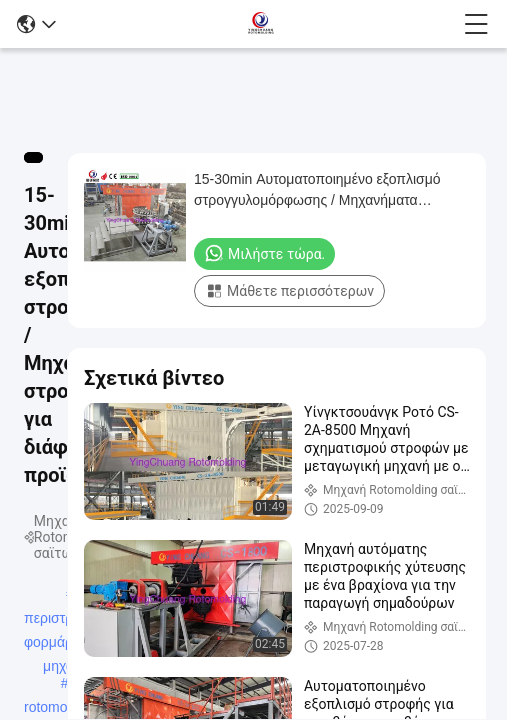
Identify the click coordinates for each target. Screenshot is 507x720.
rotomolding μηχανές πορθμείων (60, 709)
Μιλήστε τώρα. (264, 253)
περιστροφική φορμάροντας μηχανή (66, 620)
